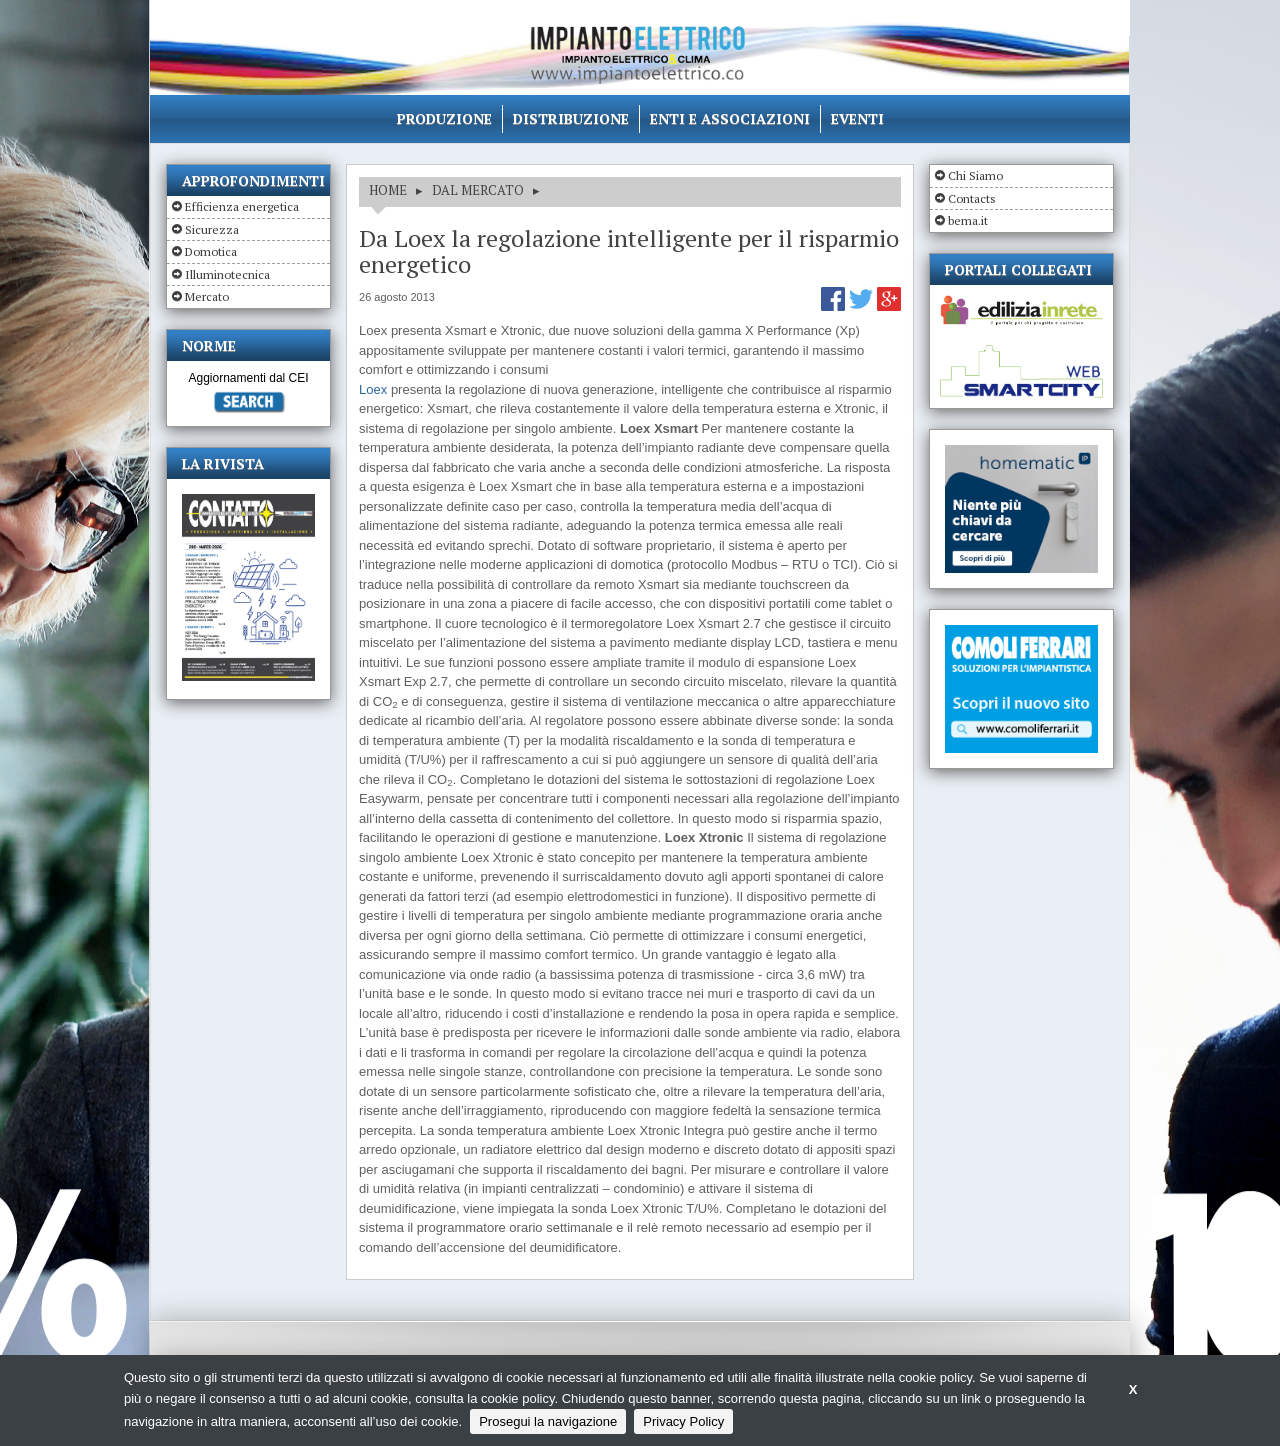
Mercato (207, 296)
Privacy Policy (683, 1421)
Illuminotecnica (227, 274)
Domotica (211, 251)
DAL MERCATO (478, 190)
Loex (373, 389)
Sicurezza (212, 229)
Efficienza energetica (242, 206)
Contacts (972, 198)
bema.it (968, 220)
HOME (388, 190)
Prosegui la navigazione (548, 1421)
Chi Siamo (975, 175)
